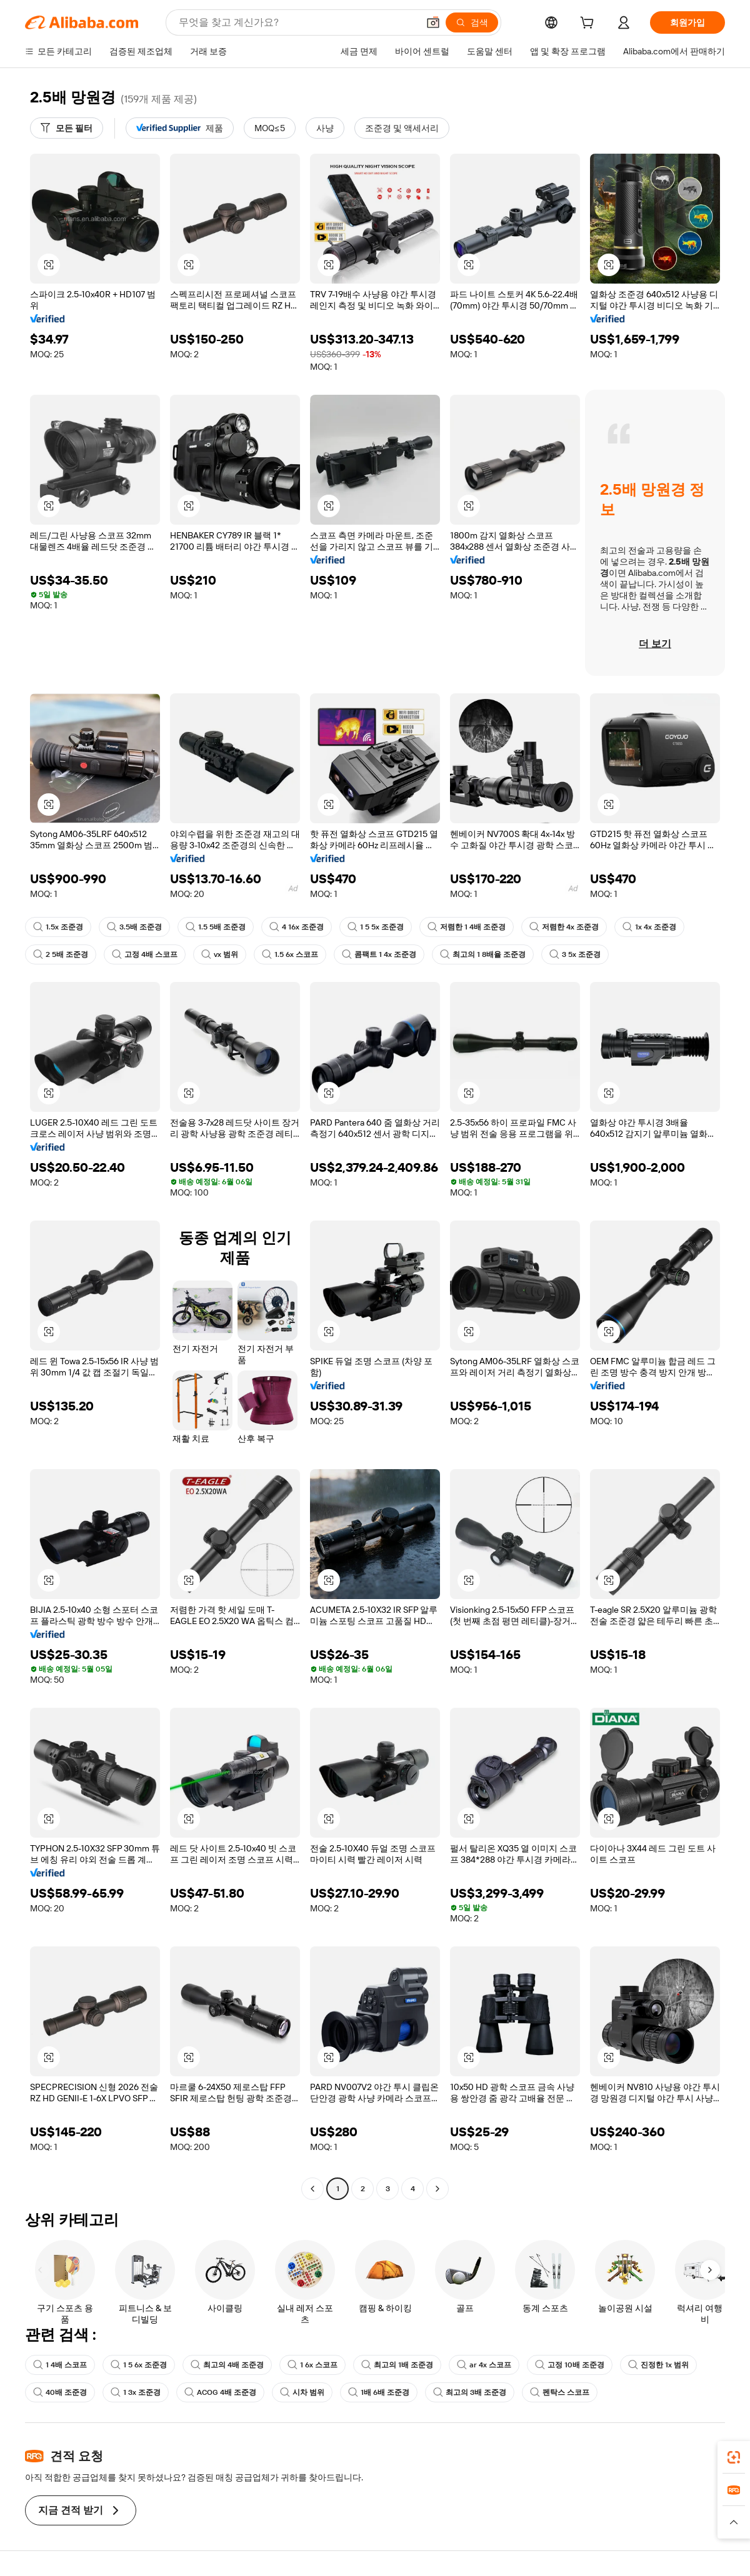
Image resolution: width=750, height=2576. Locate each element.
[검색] (472, 22)
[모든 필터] (66, 128)
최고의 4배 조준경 (227, 2365)
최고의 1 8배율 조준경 (483, 954)
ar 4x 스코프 (484, 2365)
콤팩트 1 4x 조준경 (379, 954)
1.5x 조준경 (58, 927)
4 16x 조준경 (296, 927)
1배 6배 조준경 (378, 2392)
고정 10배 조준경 (569, 2365)
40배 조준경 (60, 2392)
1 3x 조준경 (136, 2392)
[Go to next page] (437, 2188)
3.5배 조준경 (134, 927)
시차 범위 (302, 2392)
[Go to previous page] (312, 2188)
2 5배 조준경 (60, 954)
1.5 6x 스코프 (290, 954)
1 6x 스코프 (313, 2365)
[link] (734, 2457)
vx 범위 (219, 954)
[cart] (589, 24)
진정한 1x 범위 (658, 2365)
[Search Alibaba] (297, 22)
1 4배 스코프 (60, 2365)
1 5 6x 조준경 (139, 2365)
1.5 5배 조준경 (216, 927)
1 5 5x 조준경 (376, 927)
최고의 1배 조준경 (397, 2365)
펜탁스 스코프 (559, 2392)
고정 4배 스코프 (145, 954)
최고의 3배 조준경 (469, 2392)
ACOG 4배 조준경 (220, 2392)
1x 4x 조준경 (649, 927)
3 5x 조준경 (575, 954)
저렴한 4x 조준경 (564, 927)
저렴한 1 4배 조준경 (467, 927)
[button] (433, 22)
